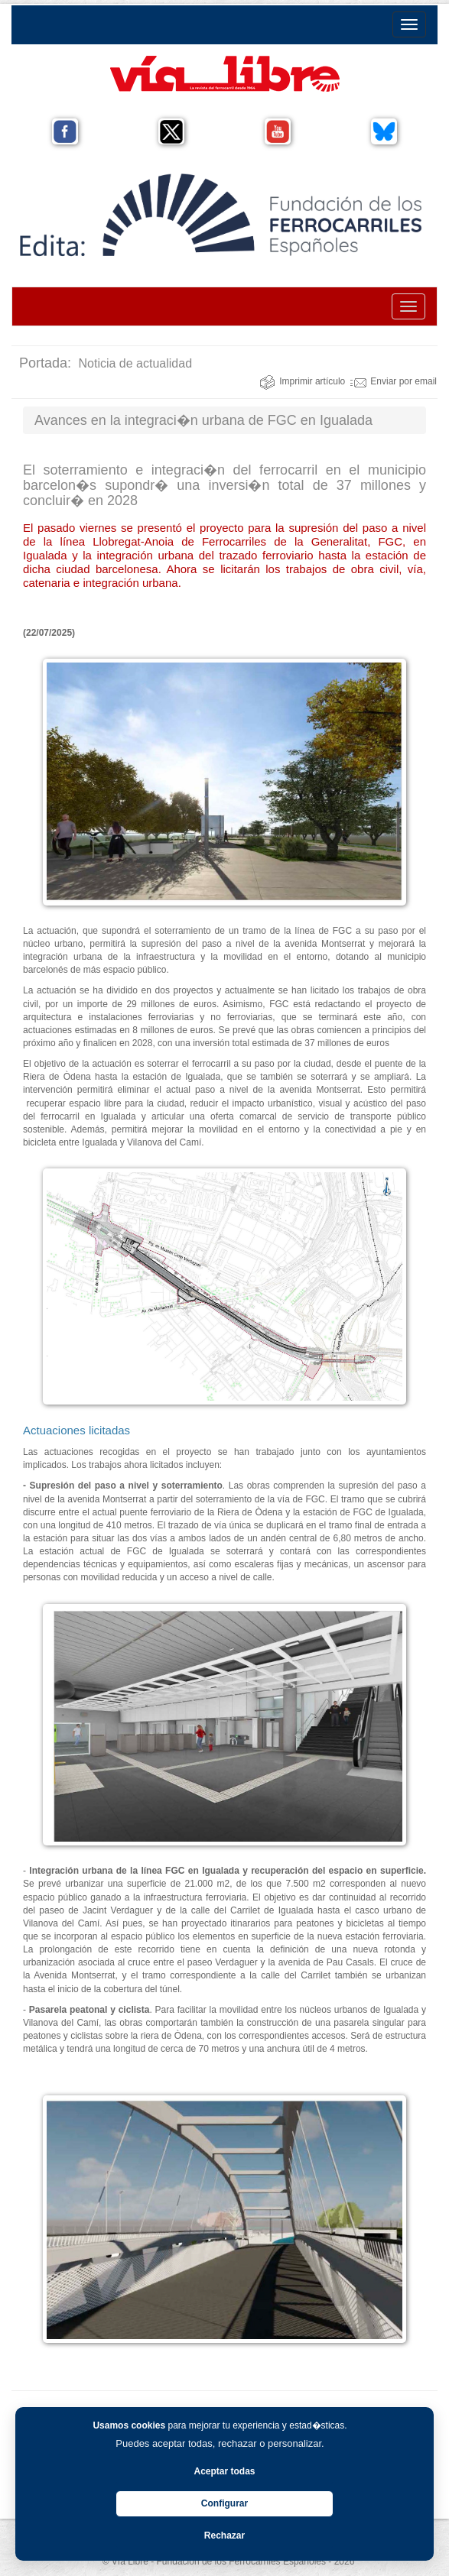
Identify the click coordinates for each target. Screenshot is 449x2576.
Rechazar (224, 2535)
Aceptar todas (224, 2471)
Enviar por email (393, 381)
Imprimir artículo (302, 381)
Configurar (224, 2503)
